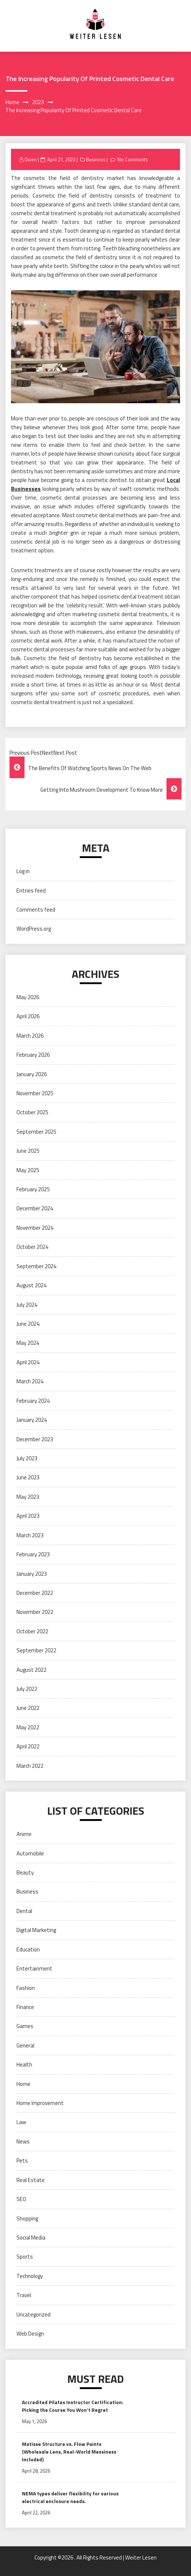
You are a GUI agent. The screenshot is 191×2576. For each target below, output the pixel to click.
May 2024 (27, 1343)
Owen (31, 159)
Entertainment (34, 1968)
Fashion (25, 1988)
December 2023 (34, 1439)
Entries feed (31, 890)
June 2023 (28, 1477)
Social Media (30, 2237)
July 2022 (26, 1689)
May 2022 (27, 1727)
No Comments (132, 159)
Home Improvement (40, 2103)
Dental (24, 1911)
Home (23, 2084)
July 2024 (26, 1304)
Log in (23, 871)
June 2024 (28, 1324)
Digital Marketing (36, 1930)
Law (21, 2122)
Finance (25, 2007)
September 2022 (36, 1650)
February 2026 (33, 1054)
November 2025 (34, 1093)
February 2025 (33, 1189)
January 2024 (31, 1420)
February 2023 (33, 1554)
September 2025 (36, 1131)
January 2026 (31, 1074)
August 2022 (31, 1670)
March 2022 (30, 1766)
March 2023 (30, 1535)
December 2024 (34, 1208)
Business (95, 159)
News (23, 2141)
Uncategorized (33, 2314)
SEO (21, 2199)
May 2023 (27, 1497)
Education (28, 1949)
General (25, 2045)
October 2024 (32, 1247)
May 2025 (27, 1170)
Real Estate (30, 2180)
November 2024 (34, 1227)
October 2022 (32, 1631)
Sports (24, 2256)
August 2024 (31, 1285)
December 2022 (34, 1593)
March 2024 (30, 1381)
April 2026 (28, 1016)
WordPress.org (33, 928)
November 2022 (34, 1612)
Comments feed (35, 909)
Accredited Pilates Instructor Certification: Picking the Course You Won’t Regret (72, 2406)
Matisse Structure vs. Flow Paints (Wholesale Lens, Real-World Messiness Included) (69, 2451)
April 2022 (28, 1746)
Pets (22, 2160)
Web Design (30, 2333)
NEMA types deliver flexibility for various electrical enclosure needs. (70, 2497)
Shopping (27, 2218)
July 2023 (26, 1458)
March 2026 (30, 1035)
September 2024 (36, 1266)
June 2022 (28, 1708)
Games (24, 2026)
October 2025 (32, 1112)
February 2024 (33, 1400)
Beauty (25, 1872)
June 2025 (28, 1151)
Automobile (30, 1853)
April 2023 (28, 1516)
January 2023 (31, 1573)
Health (24, 2064)
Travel (23, 2295)
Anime (23, 1834)
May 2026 (27, 997)
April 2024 (28, 1362)
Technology (29, 2276)
